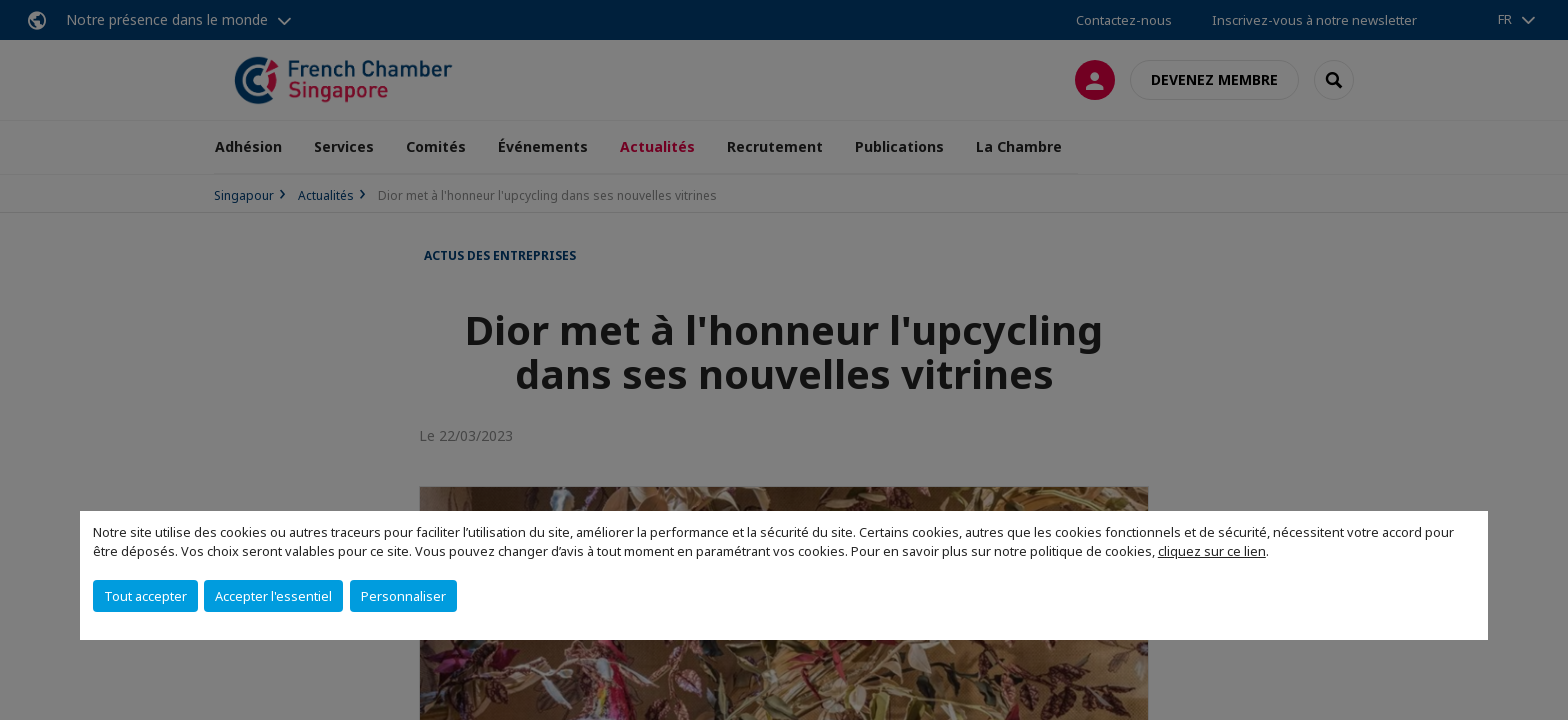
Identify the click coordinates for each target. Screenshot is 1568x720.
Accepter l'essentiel (273, 596)
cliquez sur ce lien (1212, 551)
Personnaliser (403, 596)
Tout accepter (145, 596)
